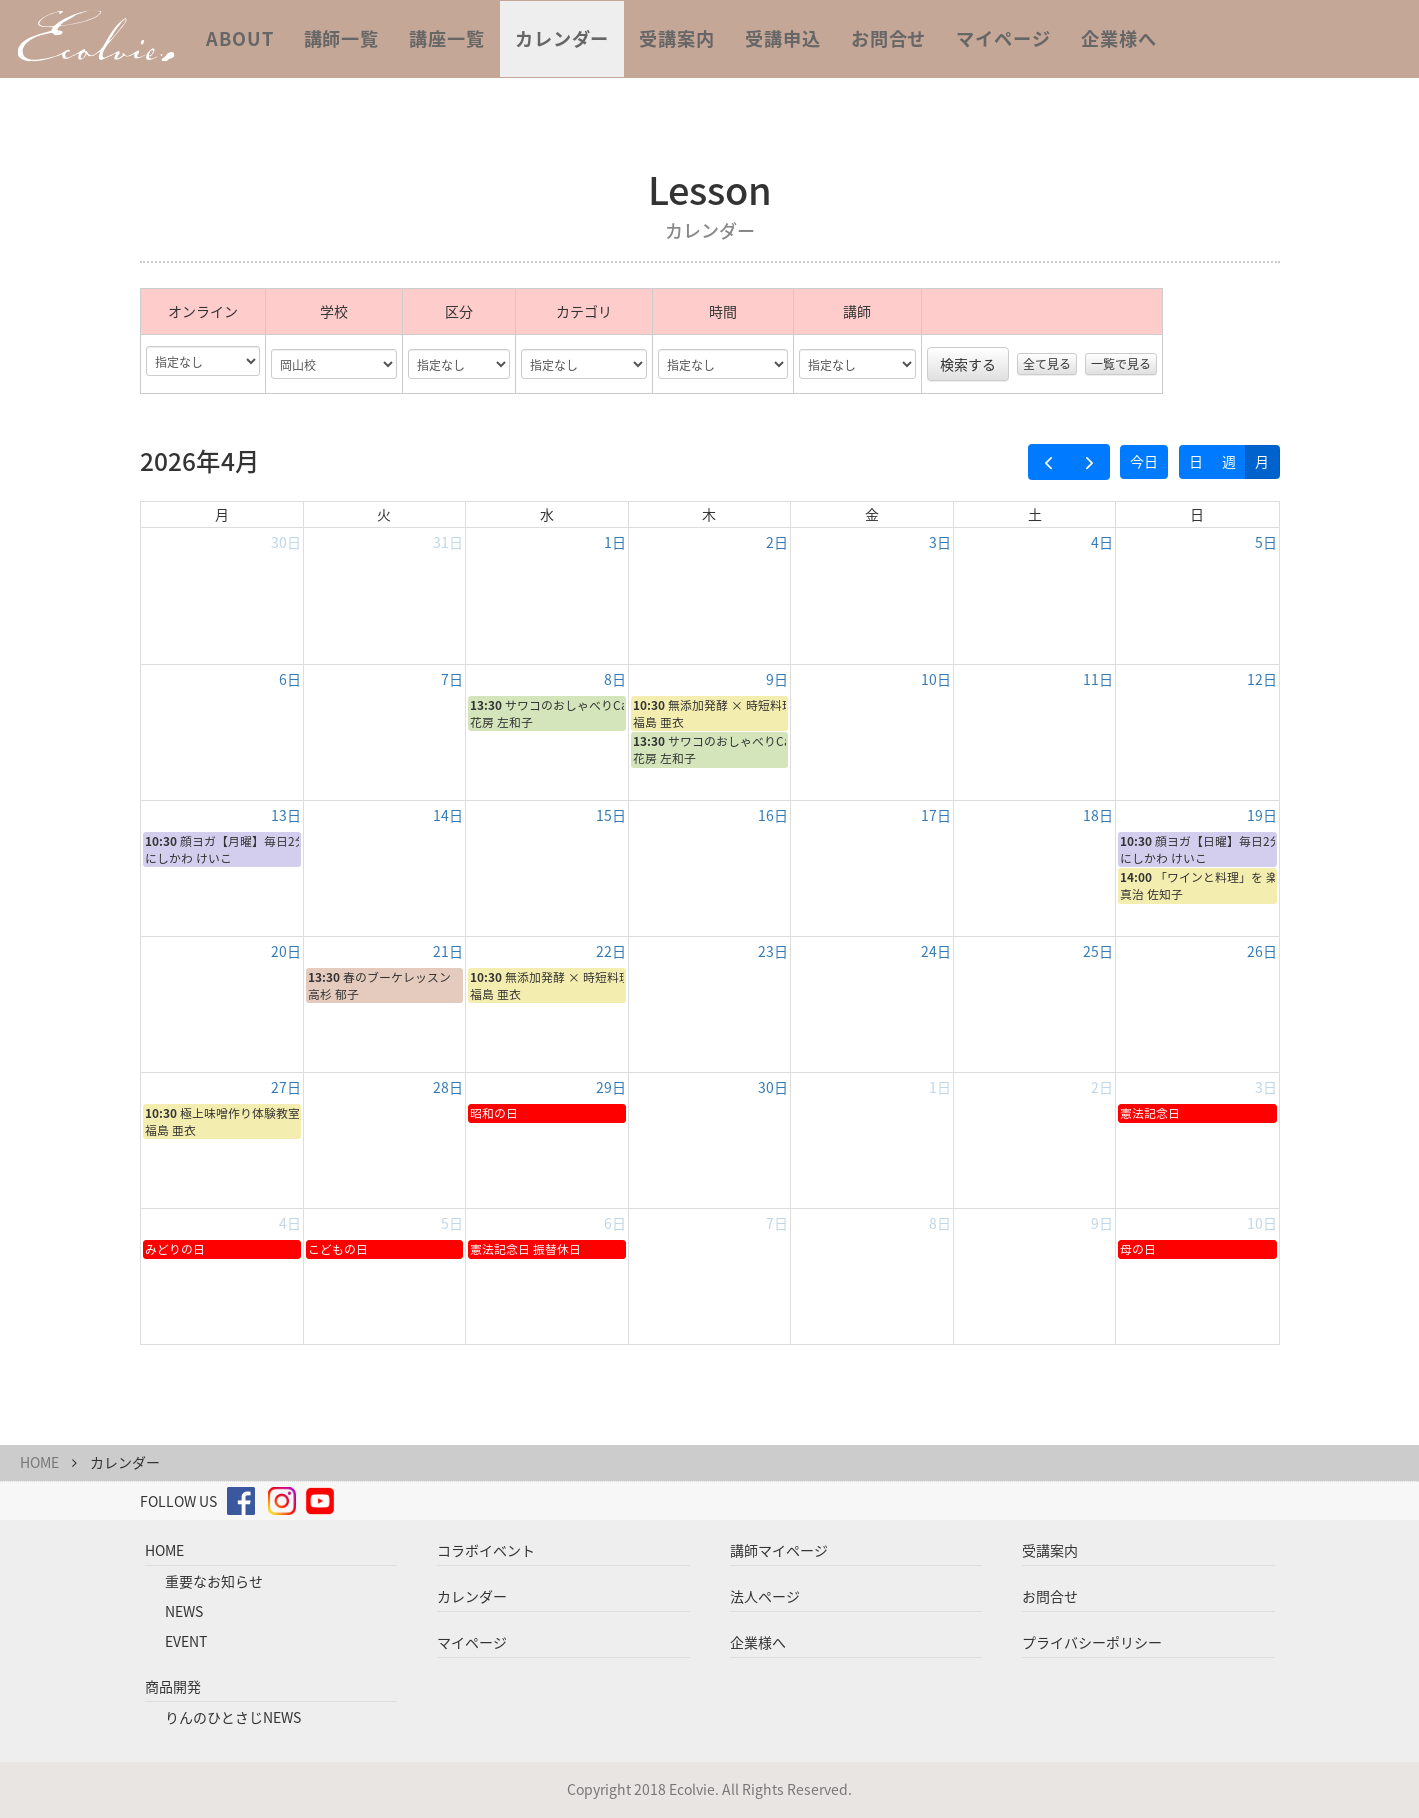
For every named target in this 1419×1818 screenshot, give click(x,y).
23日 (773, 951)
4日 (1102, 542)
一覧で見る (1121, 364)
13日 (286, 815)
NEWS (184, 1611)
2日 (777, 542)
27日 (286, 1087)
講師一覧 (342, 38)
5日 (1266, 542)
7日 (452, 679)
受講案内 (677, 38)
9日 (777, 679)
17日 (936, 815)
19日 (1262, 815)
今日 (1144, 461)
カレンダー (562, 38)
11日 (1098, 679)
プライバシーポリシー (1092, 1642)
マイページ (1003, 38)
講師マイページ (779, 1550)
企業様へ (1119, 38)
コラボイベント (486, 1550)
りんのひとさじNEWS (233, 1717)
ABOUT (240, 38)
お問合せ (889, 38)
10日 (936, 679)
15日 (611, 815)
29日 (611, 1087)
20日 (286, 951)
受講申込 (783, 38)
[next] (1089, 462)
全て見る (1047, 364)
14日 (448, 815)
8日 (615, 679)
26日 (1262, 951)
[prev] (1048, 462)
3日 (940, 542)
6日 (290, 679)
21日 (448, 951)
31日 (448, 542)
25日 (1098, 951)
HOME (39, 1462)
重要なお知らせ (214, 1581)
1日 (615, 542)
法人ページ (765, 1596)
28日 (448, 1087)
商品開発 (173, 1686)
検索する (968, 364)
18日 (1098, 815)
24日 (936, 951)
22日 (611, 951)
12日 (1262, 679)
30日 (286, 542)
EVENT (186, 1641)
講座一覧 (447, 38)
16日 (773, 815)
